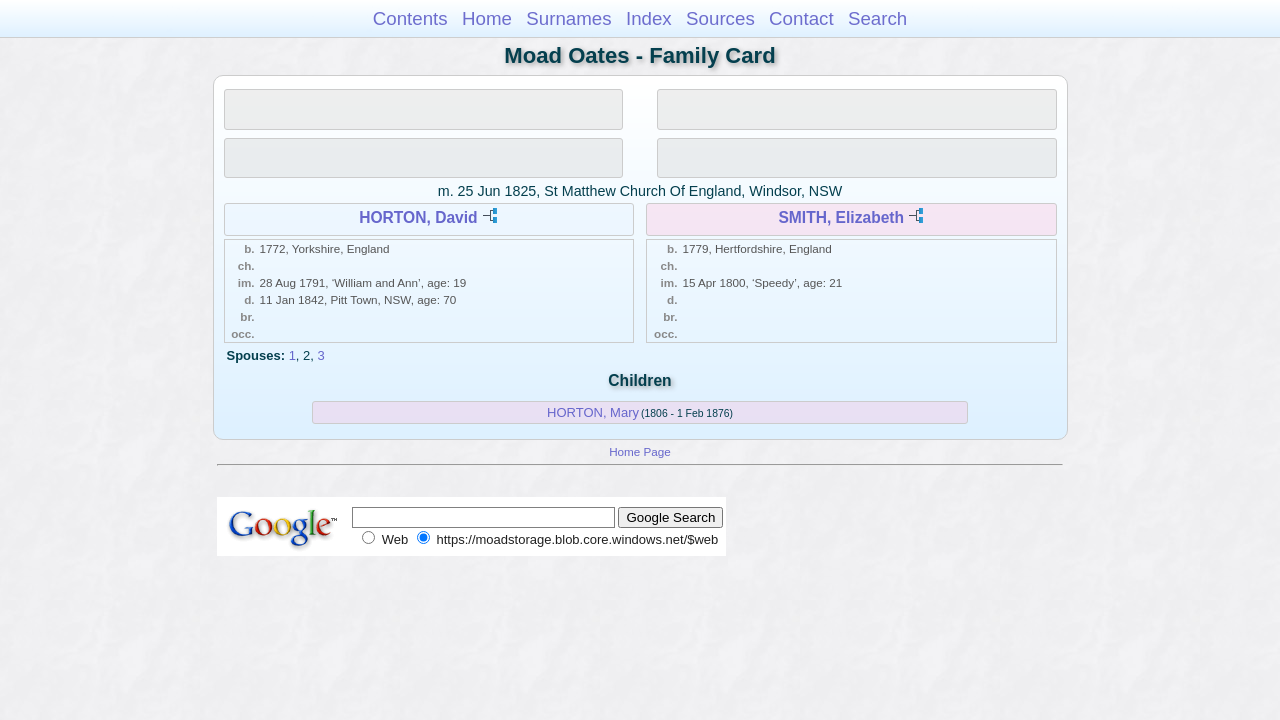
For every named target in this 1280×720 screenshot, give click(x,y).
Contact (801, 18)
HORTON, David (418, 217)
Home (487, 18)
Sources (720, 18)
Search (877, 18)
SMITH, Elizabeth (841, 217)
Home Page (640, 451)
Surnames (568, 18)
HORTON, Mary (593, 412)
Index (649, 18)
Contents (410, 18)
